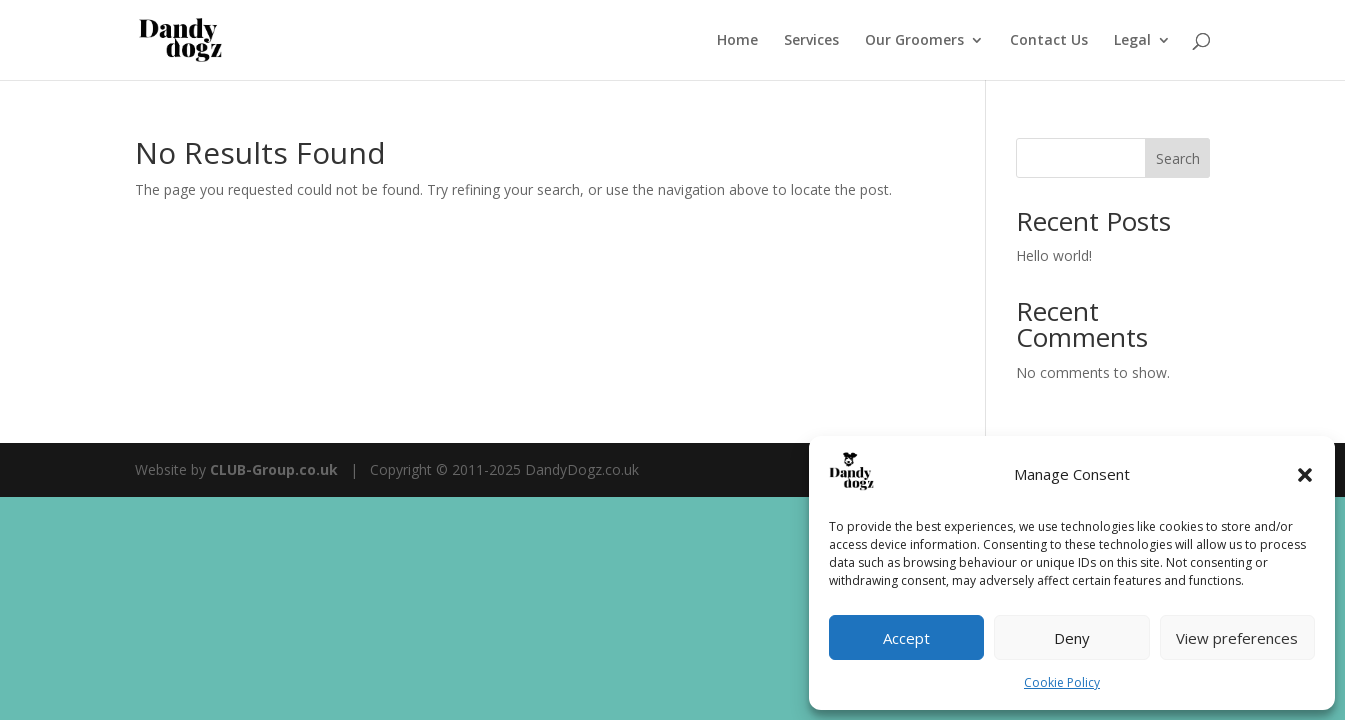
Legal (1132, 41)
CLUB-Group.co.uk (274, 469)
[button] (1305, 475)
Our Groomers (914, 41)
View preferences (1237, 638)
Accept (906, 638)
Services (811, 41)
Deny (1072, 638)
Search (1178, 158)
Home (737, 41)
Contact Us (1049, 41)
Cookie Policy (1062, 682)
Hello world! (1054, 255)
